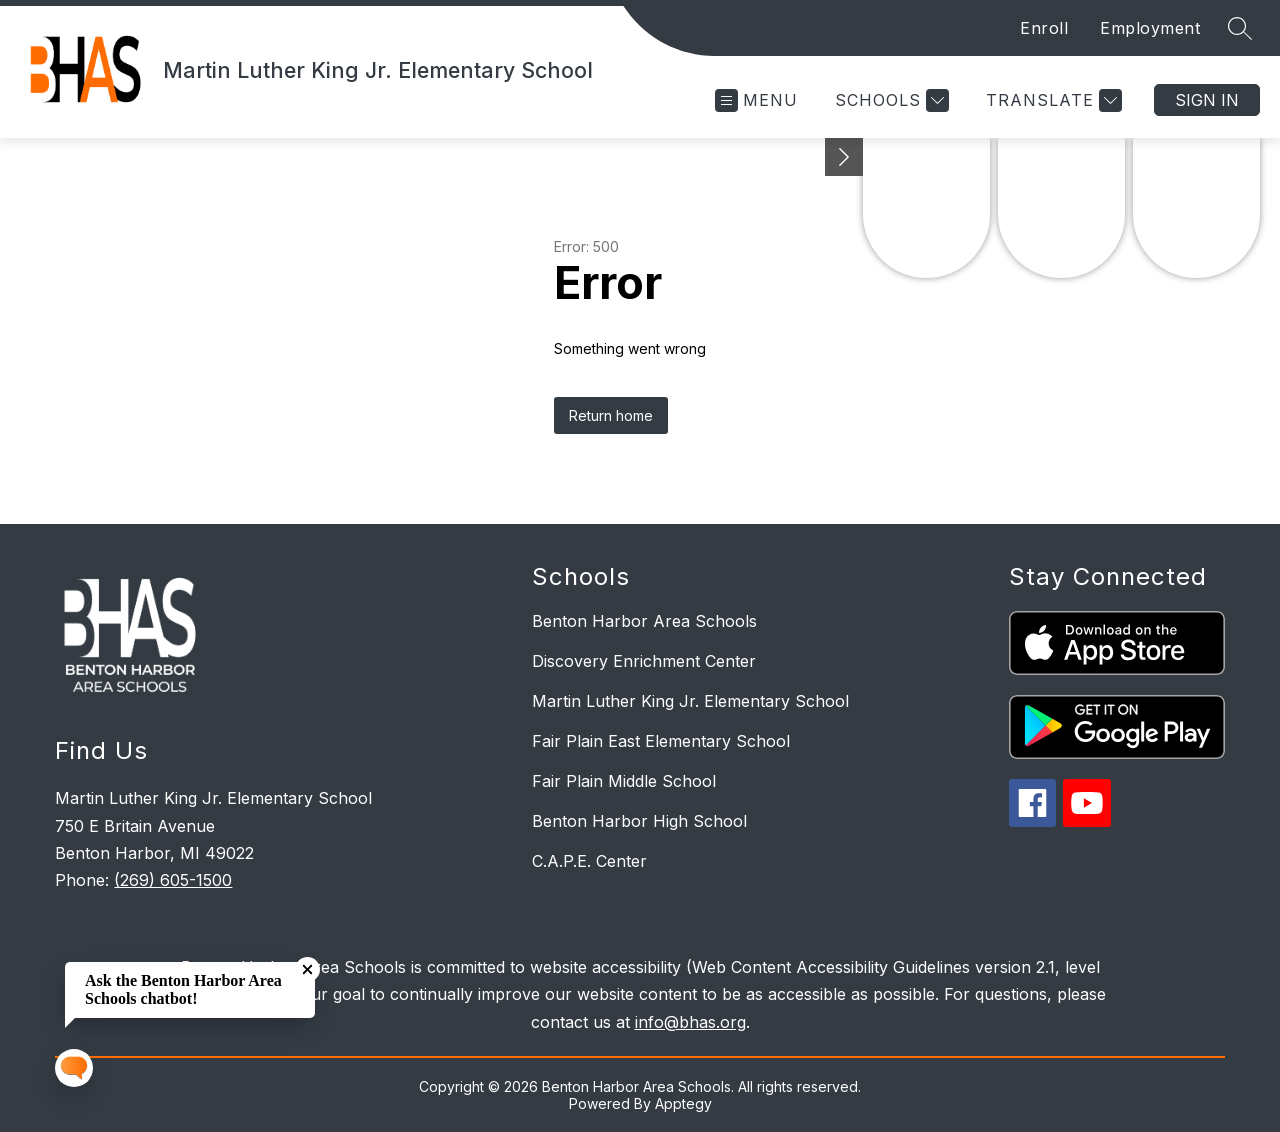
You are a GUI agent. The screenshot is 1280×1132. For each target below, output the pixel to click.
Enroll (1044, 28)
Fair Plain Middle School (624, 781)
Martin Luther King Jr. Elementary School (690, 701)
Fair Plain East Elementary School (661, 741)
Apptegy (683, 1103)
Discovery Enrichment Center (644, 661)
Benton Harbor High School (639, 821)
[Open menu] (756, 100)
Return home (611, 415)
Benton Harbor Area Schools (644, 621)
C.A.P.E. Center (589, 861)
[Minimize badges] (844, 157)
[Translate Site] (1051, 100)
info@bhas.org (690, 1022)
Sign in (1207, 100)
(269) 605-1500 (173, 880)
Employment (1150, 28)
